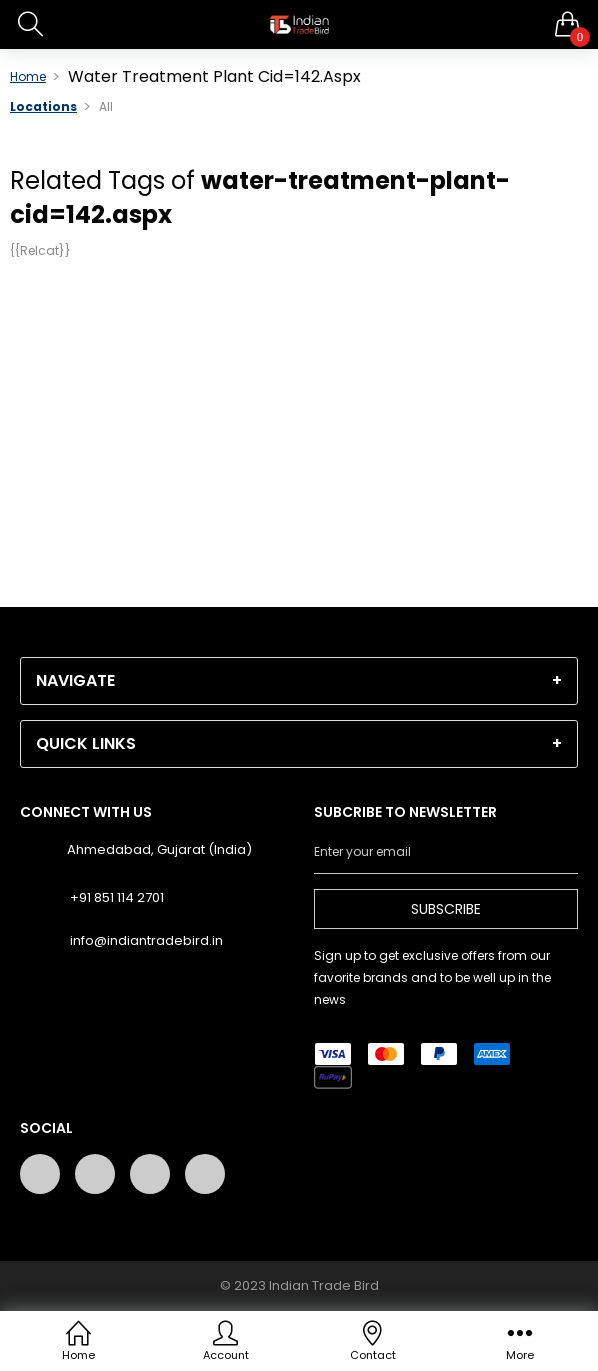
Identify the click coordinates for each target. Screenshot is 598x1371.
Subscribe (446, 909)
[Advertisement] (299, 417)
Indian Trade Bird (324, 1285)
